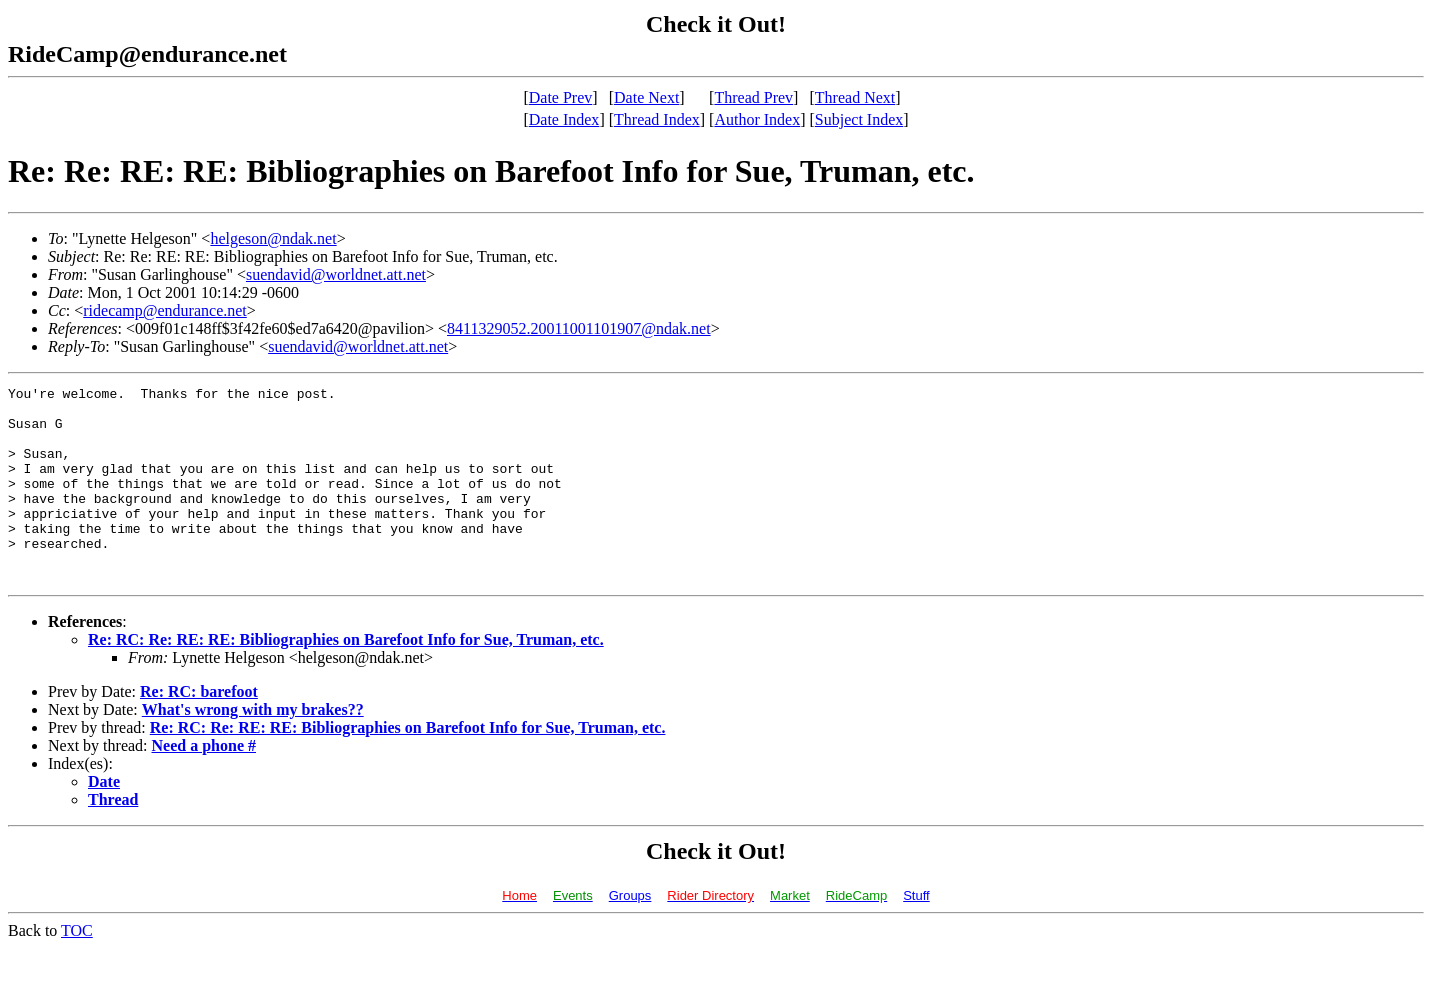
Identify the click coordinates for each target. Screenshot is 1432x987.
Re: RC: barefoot (199, 730)
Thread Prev (753, 97)
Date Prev (561, 97)
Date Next (646, 97)
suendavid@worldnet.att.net (336, 274)
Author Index (757, 119)
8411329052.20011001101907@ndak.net (579, 328)
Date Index (564, 119)
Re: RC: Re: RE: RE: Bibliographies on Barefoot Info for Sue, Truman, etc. (346, 678)
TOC (77, 969)
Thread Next (855, 97)
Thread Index (657, 119)
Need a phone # (204, 784)
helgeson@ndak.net (273, 238)
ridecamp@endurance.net (165, 310)
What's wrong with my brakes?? (253, 748)
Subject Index (859, 119)
